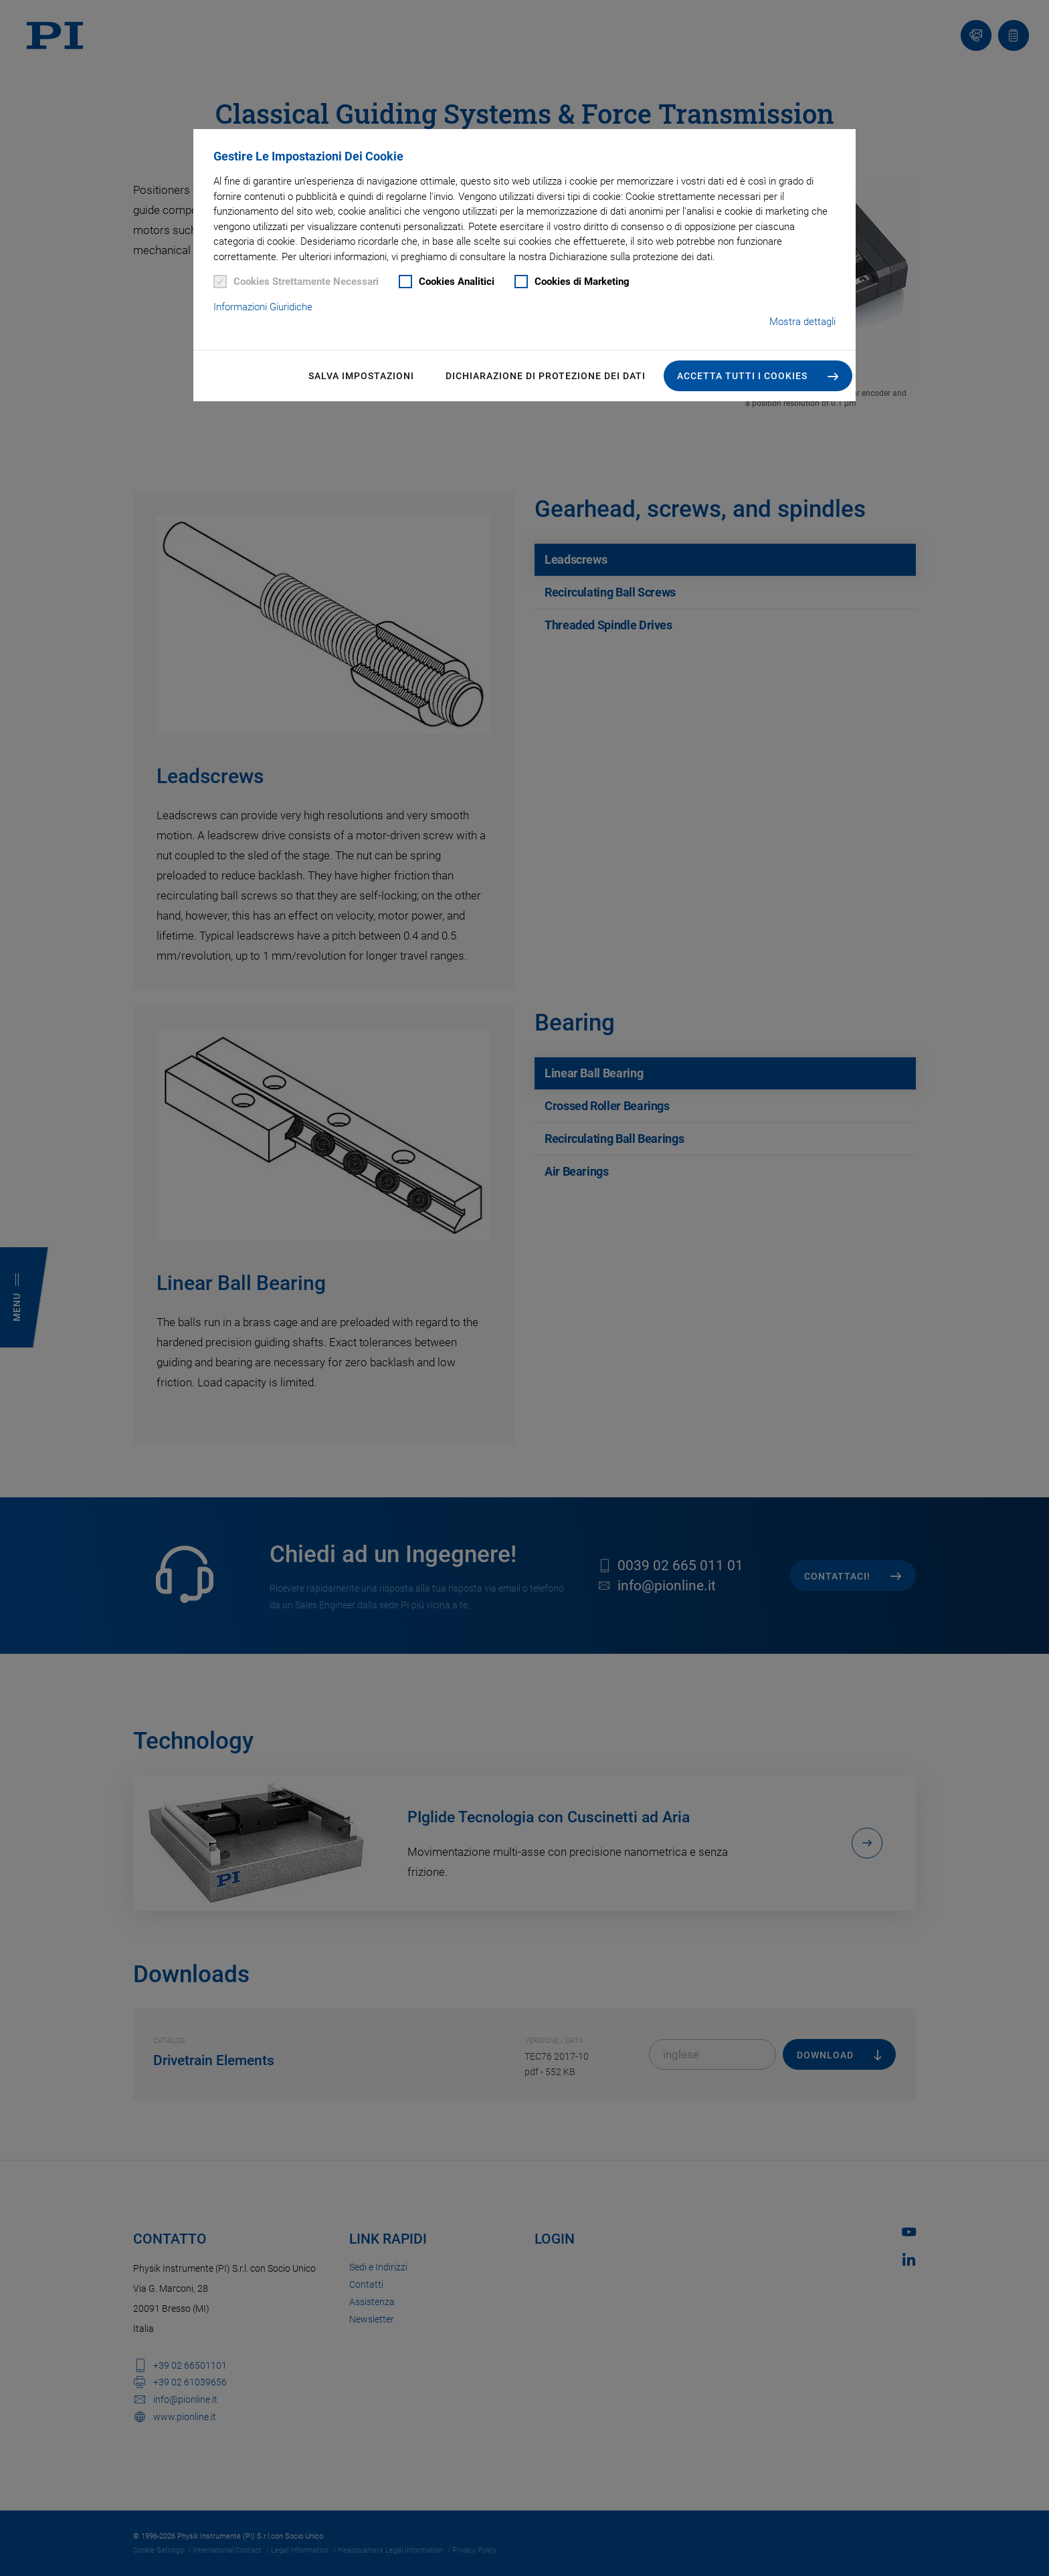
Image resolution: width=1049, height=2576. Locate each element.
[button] (758, 375)
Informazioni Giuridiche (262, 307)
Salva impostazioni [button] (361, 375)
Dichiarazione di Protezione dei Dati (546, 375)
